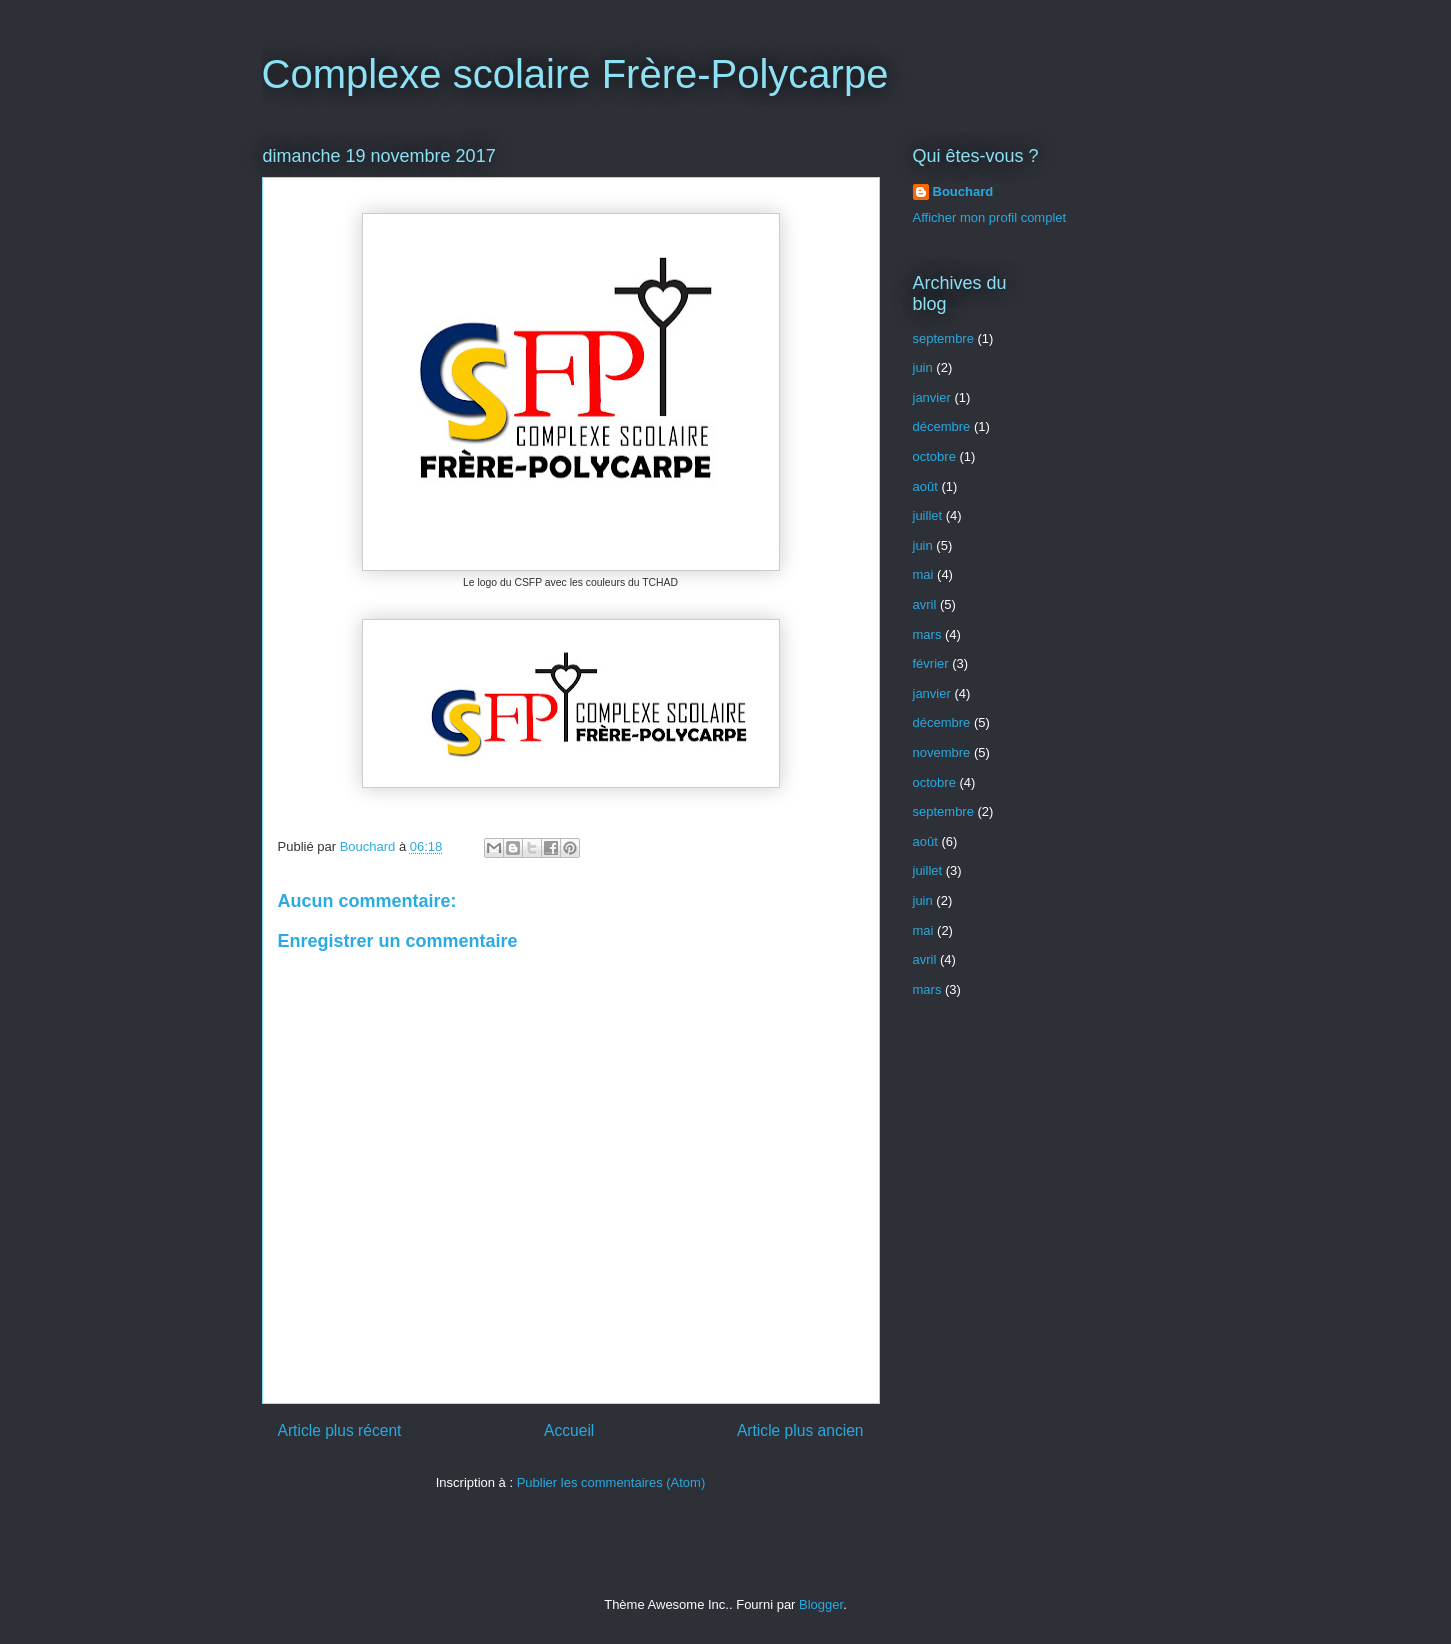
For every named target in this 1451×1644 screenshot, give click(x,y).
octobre (934, 456)
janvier (932, 397)
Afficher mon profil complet (990, 217)
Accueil (569, 1430)
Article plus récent (340, 1430)
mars (927, 634)
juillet (928, 515)
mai (923, 574)
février (931, 663)
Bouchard (963, 191)
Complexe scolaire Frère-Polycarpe (575, 74)
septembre (943, 338)
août (925, 486)
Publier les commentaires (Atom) (611, 1482)
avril (925, 604)
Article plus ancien (800, 1430)
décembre (942, 426)
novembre (942, 752)
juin (923, 367)
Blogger (821, 1604)
